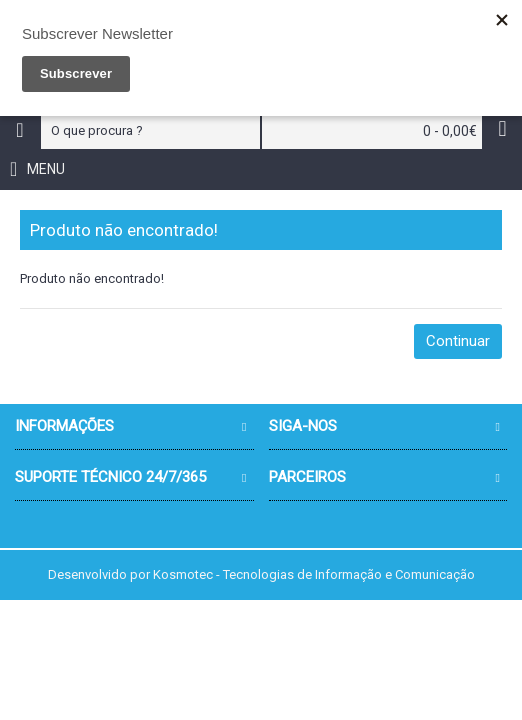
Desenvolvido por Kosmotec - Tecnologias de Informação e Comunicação (261, 574)
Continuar (458, 341)
